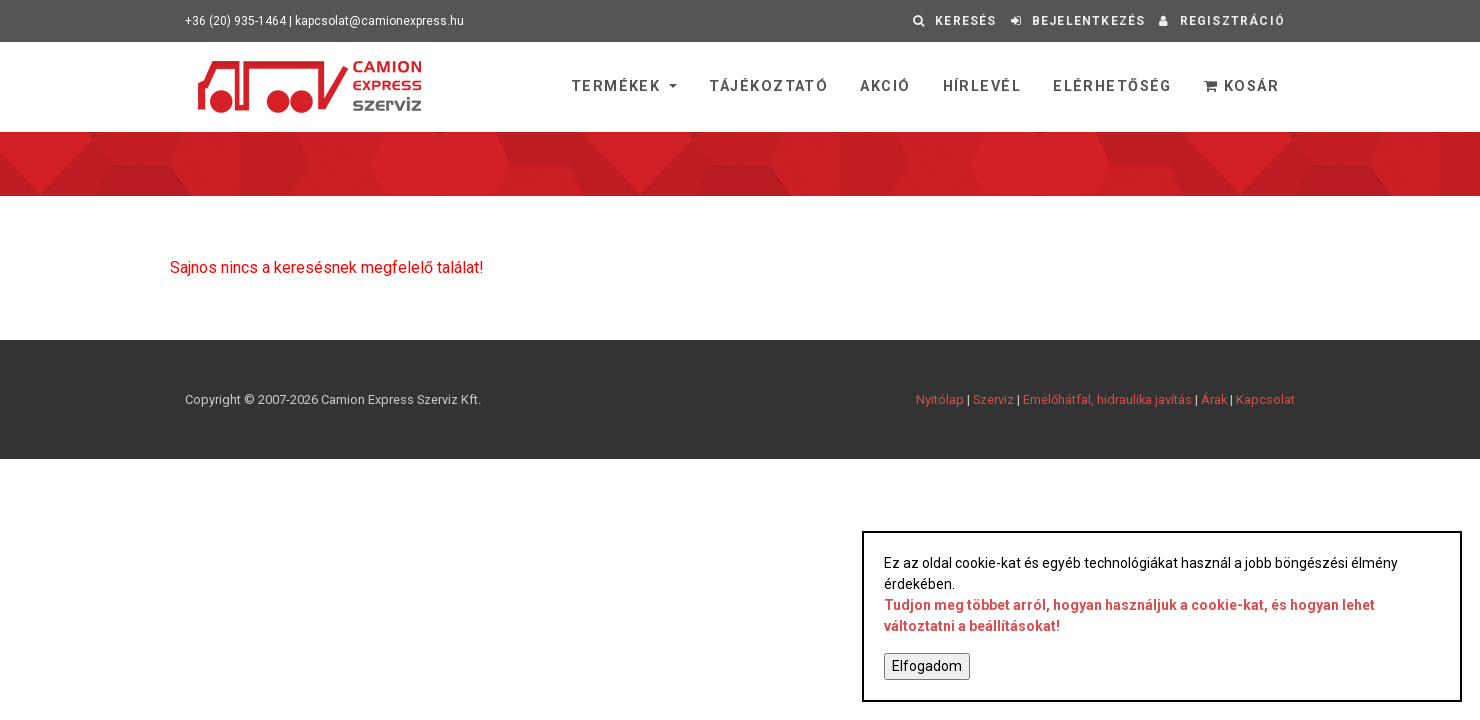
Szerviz (993, 399)
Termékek (618, 86)
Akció (885, 86)
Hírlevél (982, 86)
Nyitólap (940, 399)
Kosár (1241, 86)
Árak (1214, 399)
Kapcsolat (1265, 399)
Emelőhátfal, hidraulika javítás (1107, 399)
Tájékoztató (768, 86)
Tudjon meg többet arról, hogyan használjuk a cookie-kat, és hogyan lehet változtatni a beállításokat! (1129, 615)
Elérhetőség (1112, 86)
